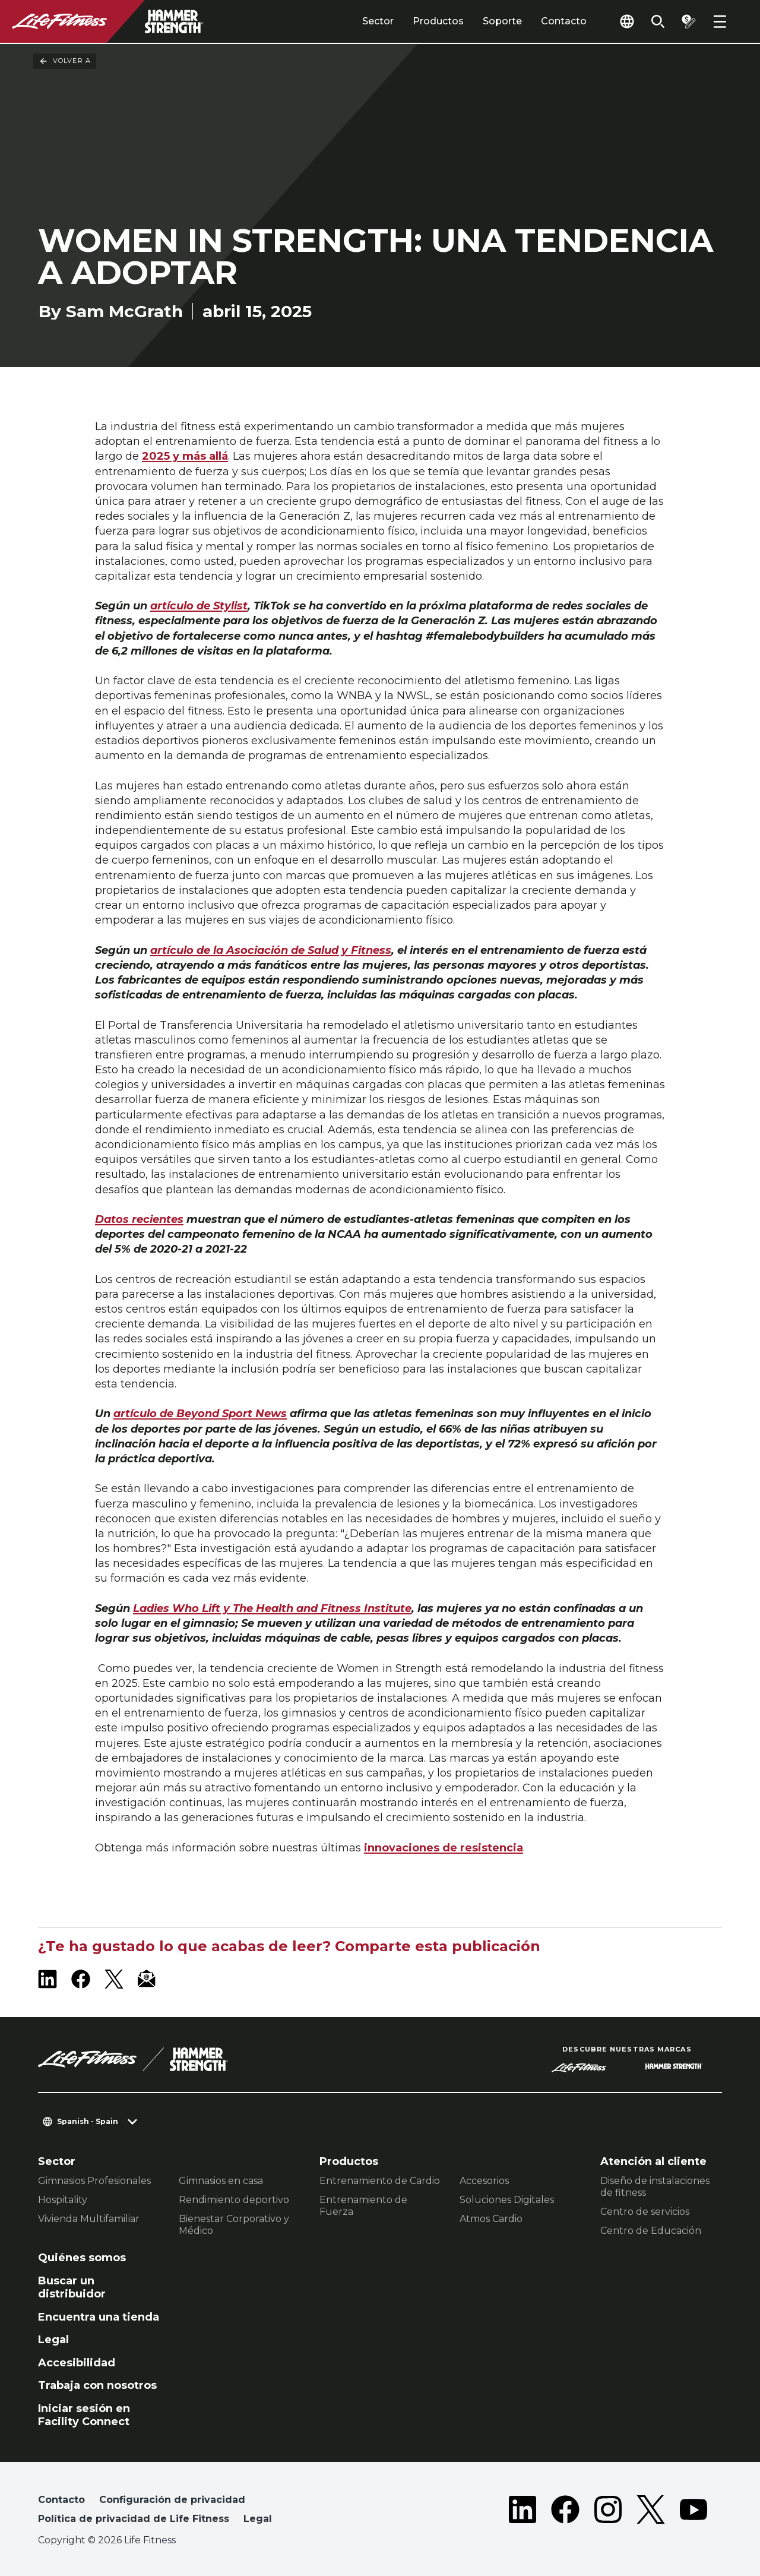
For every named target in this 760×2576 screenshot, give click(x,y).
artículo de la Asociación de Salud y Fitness (270, 950)
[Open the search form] (658, 21)
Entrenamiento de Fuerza (363, 2205)
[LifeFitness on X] (114, 1979)
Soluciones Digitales (507, 2199)
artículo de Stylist (199, 605)
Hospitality (62, 2199)
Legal (53, 2339)
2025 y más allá (185, 456)
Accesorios (484, 2180)
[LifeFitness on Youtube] (693, 2511)
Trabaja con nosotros (97, 2385)
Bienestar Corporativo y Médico (234, 2224)
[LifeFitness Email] (147, 1979)
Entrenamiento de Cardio (379, 2180)
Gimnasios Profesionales (94, 2180)
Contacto (564, 21)
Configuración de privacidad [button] (172, 2499)
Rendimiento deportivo (234, 2199)
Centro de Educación (650, 2230)
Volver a (65, 61)
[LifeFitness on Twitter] (650, 2511)
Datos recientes (139, 1219)
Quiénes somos (82, 2257)
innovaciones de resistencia (443, 1847)
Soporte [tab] (502, 21)
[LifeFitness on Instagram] (608, 2511)
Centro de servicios (644, 2211)
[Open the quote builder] (689, 21)
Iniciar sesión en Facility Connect (84, 2415)
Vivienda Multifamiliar (89, 2218)
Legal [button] (257, 2518)
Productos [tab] (438, 21)
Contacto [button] (61, 2499)
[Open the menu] (720, 21)
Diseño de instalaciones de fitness (655, 2186)
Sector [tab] (378, 21)
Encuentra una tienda (98, 2317)
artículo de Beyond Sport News (200, 1413)
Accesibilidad (76, 2362)
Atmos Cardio (491, 2218)
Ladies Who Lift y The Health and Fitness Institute (272, 1608)
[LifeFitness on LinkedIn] (47, 1979)
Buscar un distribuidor (72, 2287)
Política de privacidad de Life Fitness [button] (133, 2518)
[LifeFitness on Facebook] (80, 1979)
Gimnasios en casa (221, 2180)
